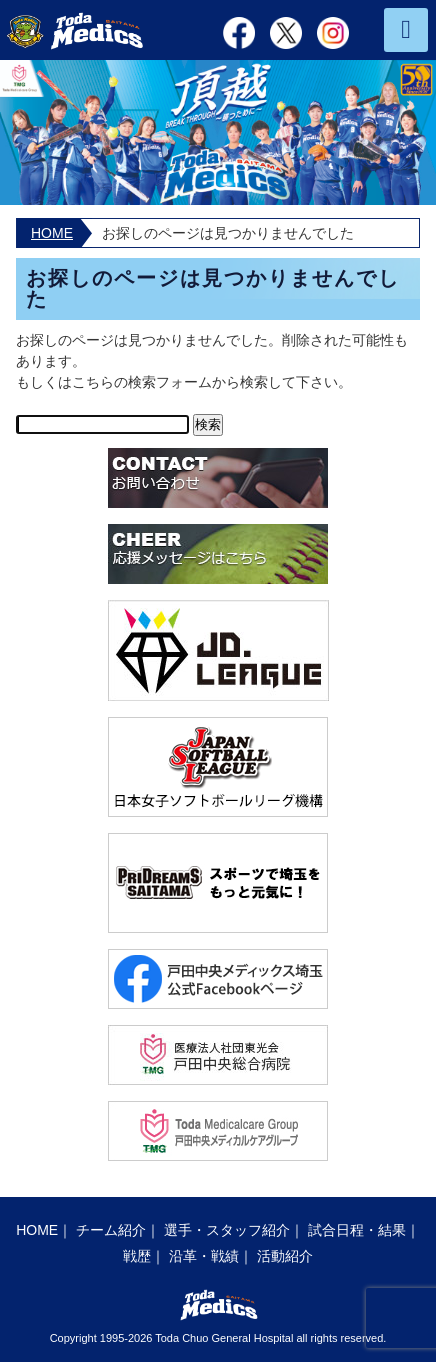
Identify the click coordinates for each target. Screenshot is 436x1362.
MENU (406, 30)
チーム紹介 (111, 1230)
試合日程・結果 (357, 1230)
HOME (52, 233)
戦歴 (137, 1256)
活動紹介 (285, 1256)
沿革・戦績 (204, 1256)
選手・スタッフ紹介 (227, 1230)
